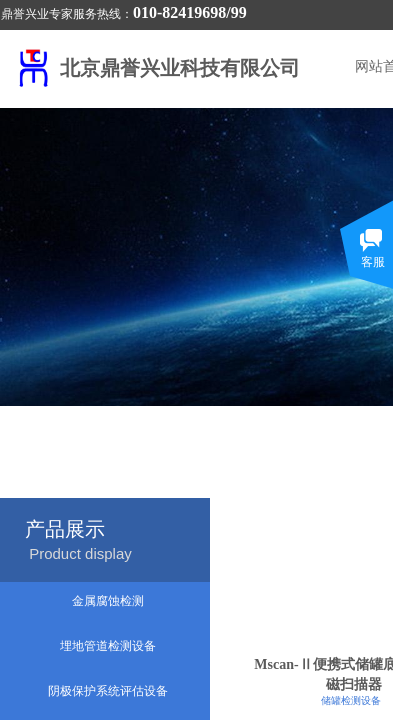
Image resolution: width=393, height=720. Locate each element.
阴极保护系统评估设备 (108, 691)
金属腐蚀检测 (108, 601)
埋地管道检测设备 (108, 646)
